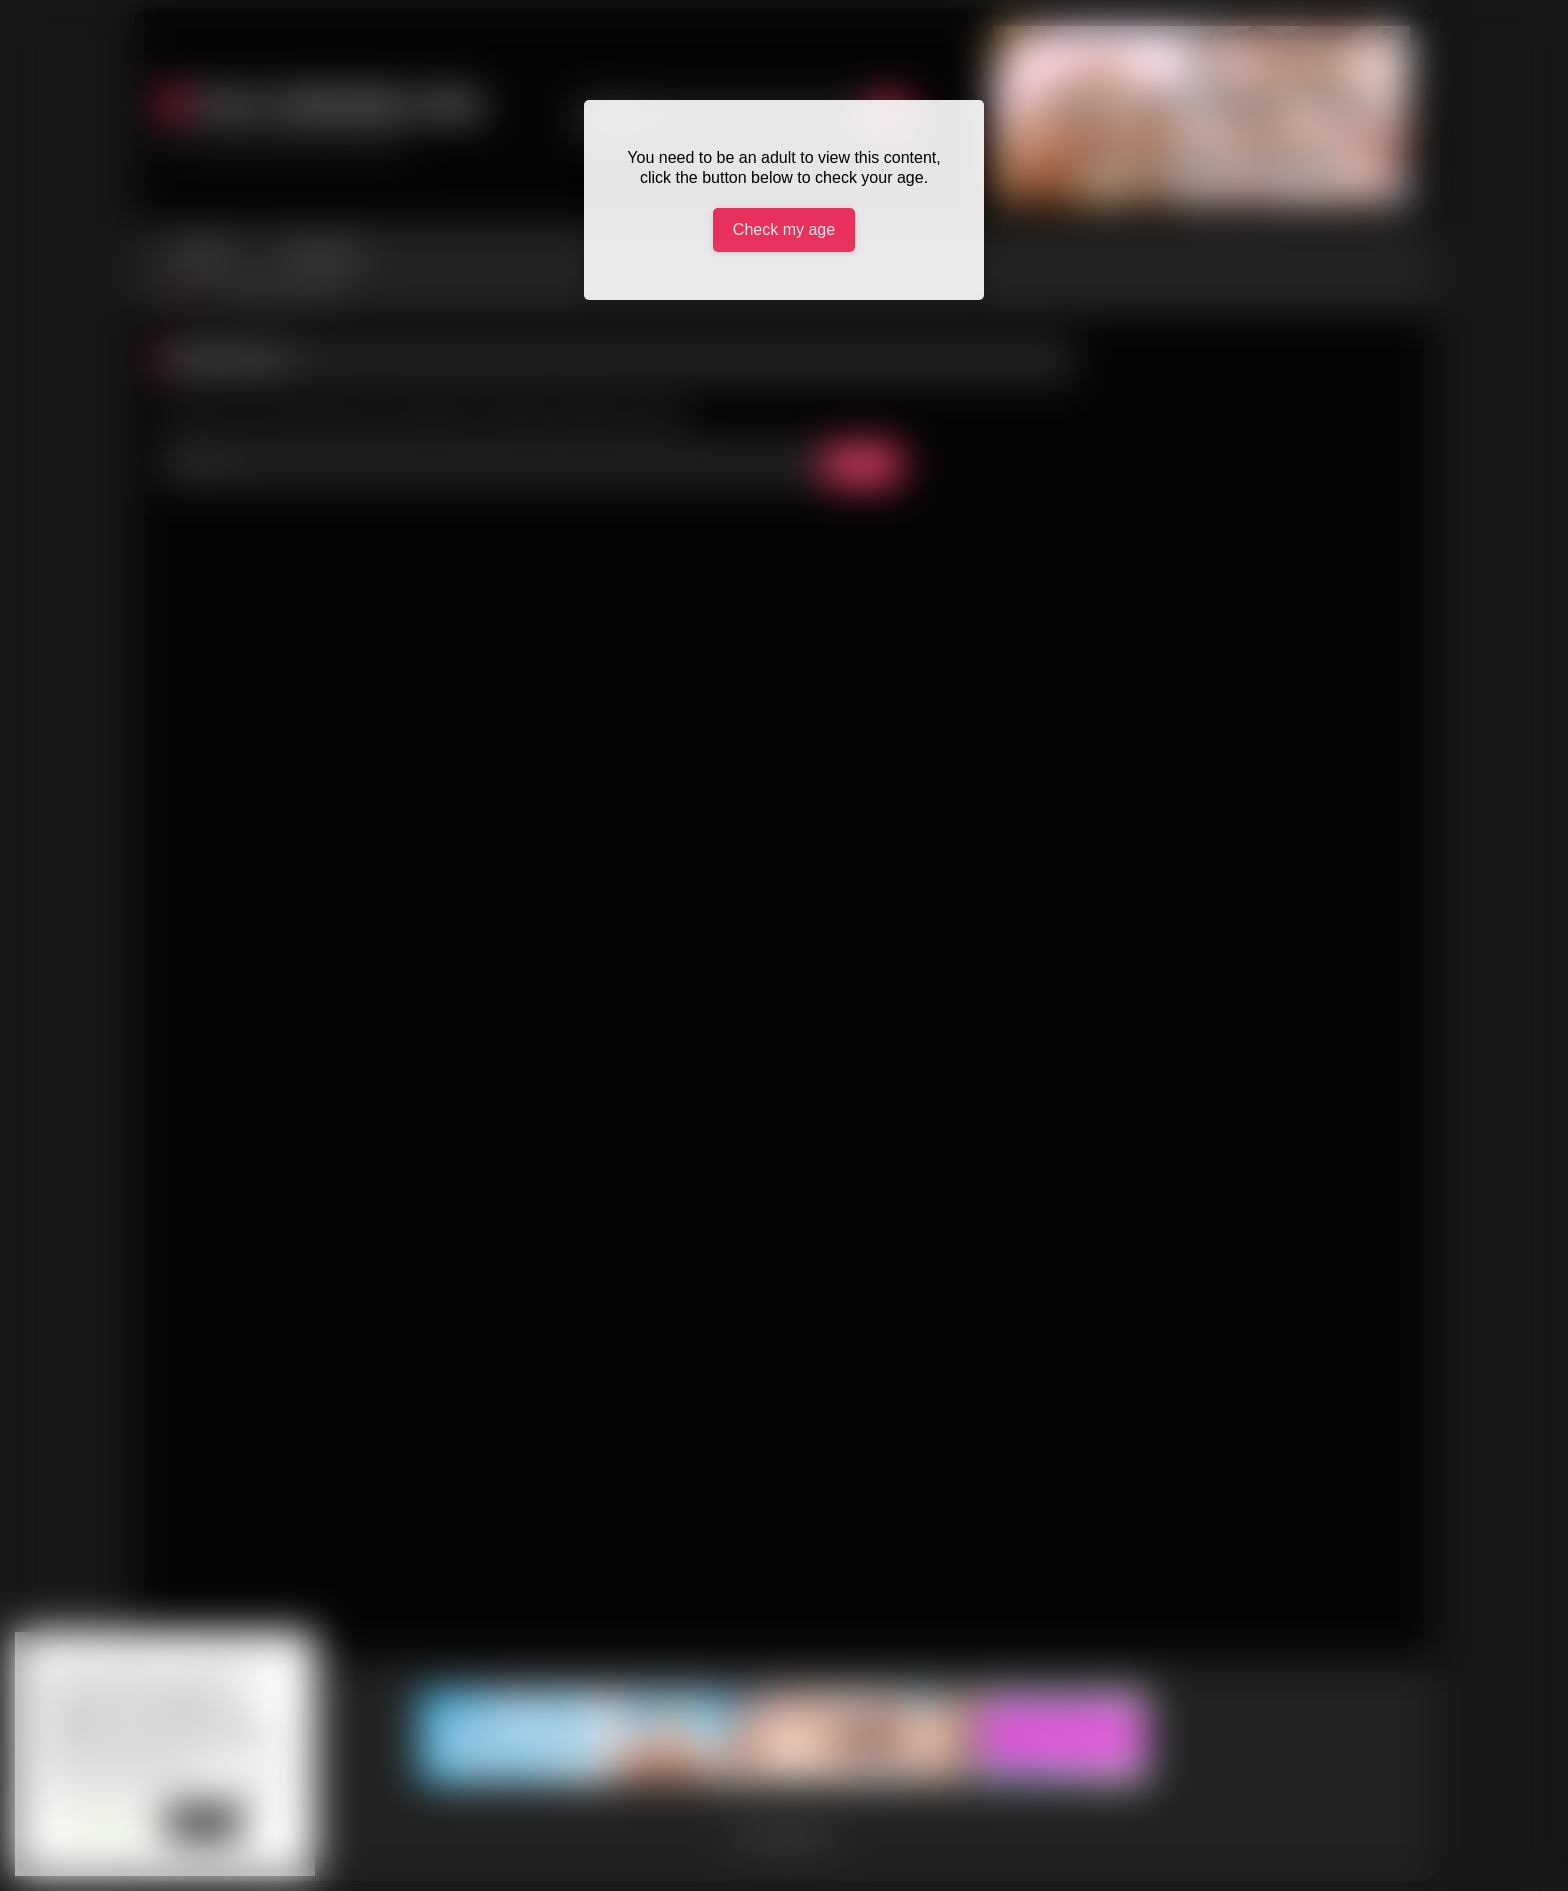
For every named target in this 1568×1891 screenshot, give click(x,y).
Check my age (784, 229)
